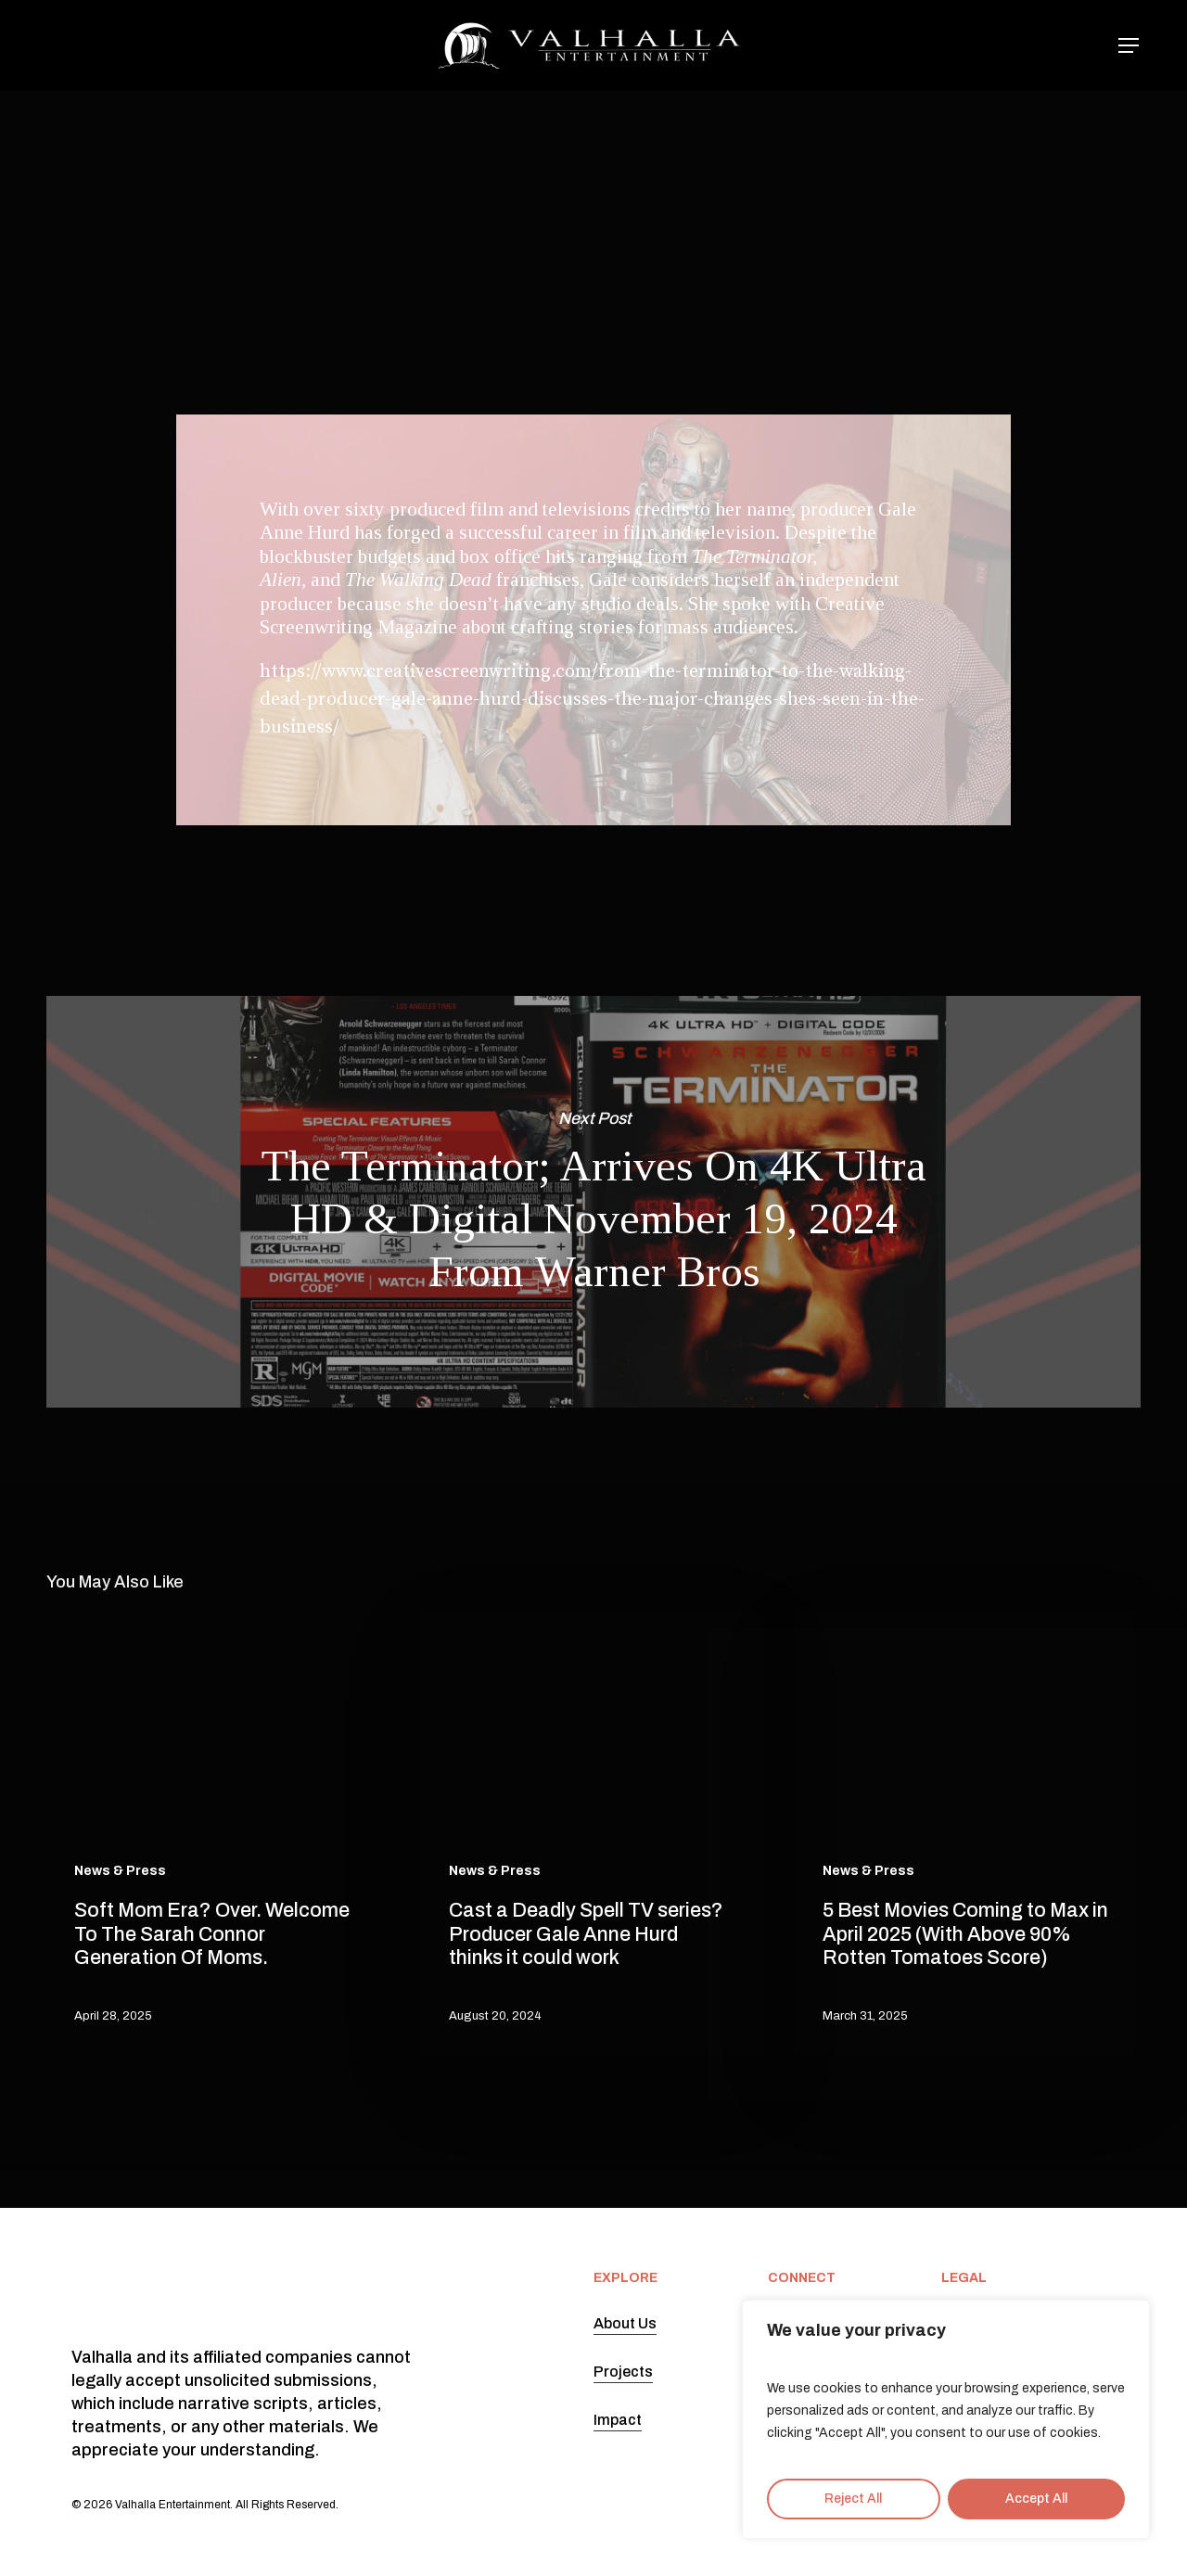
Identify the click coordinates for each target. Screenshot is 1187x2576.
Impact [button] (618, 2420)
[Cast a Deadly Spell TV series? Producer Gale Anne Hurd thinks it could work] (591, 1833)
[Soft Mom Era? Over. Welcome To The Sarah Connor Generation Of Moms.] (217, 1833)
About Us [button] (625, 2323)
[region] (946, 2419)
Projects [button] (623, 2371)
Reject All (853, 2499)
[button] (1129, 46)
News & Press (586, 174)
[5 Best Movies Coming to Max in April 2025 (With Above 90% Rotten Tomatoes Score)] (965, 1833)
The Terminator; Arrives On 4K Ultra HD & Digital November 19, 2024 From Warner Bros (593, 1202)
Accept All (1036, 2499)
